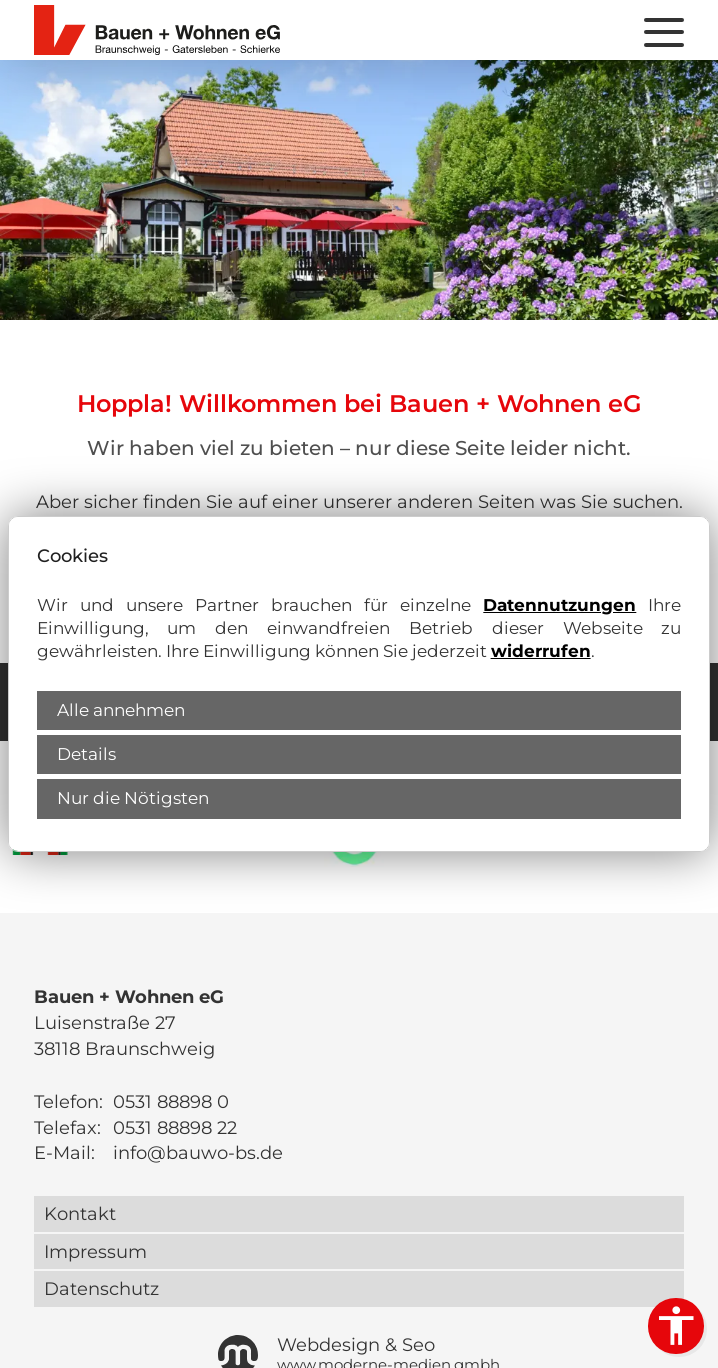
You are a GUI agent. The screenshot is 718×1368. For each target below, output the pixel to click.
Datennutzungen (559, 605)
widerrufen (541, 651)
